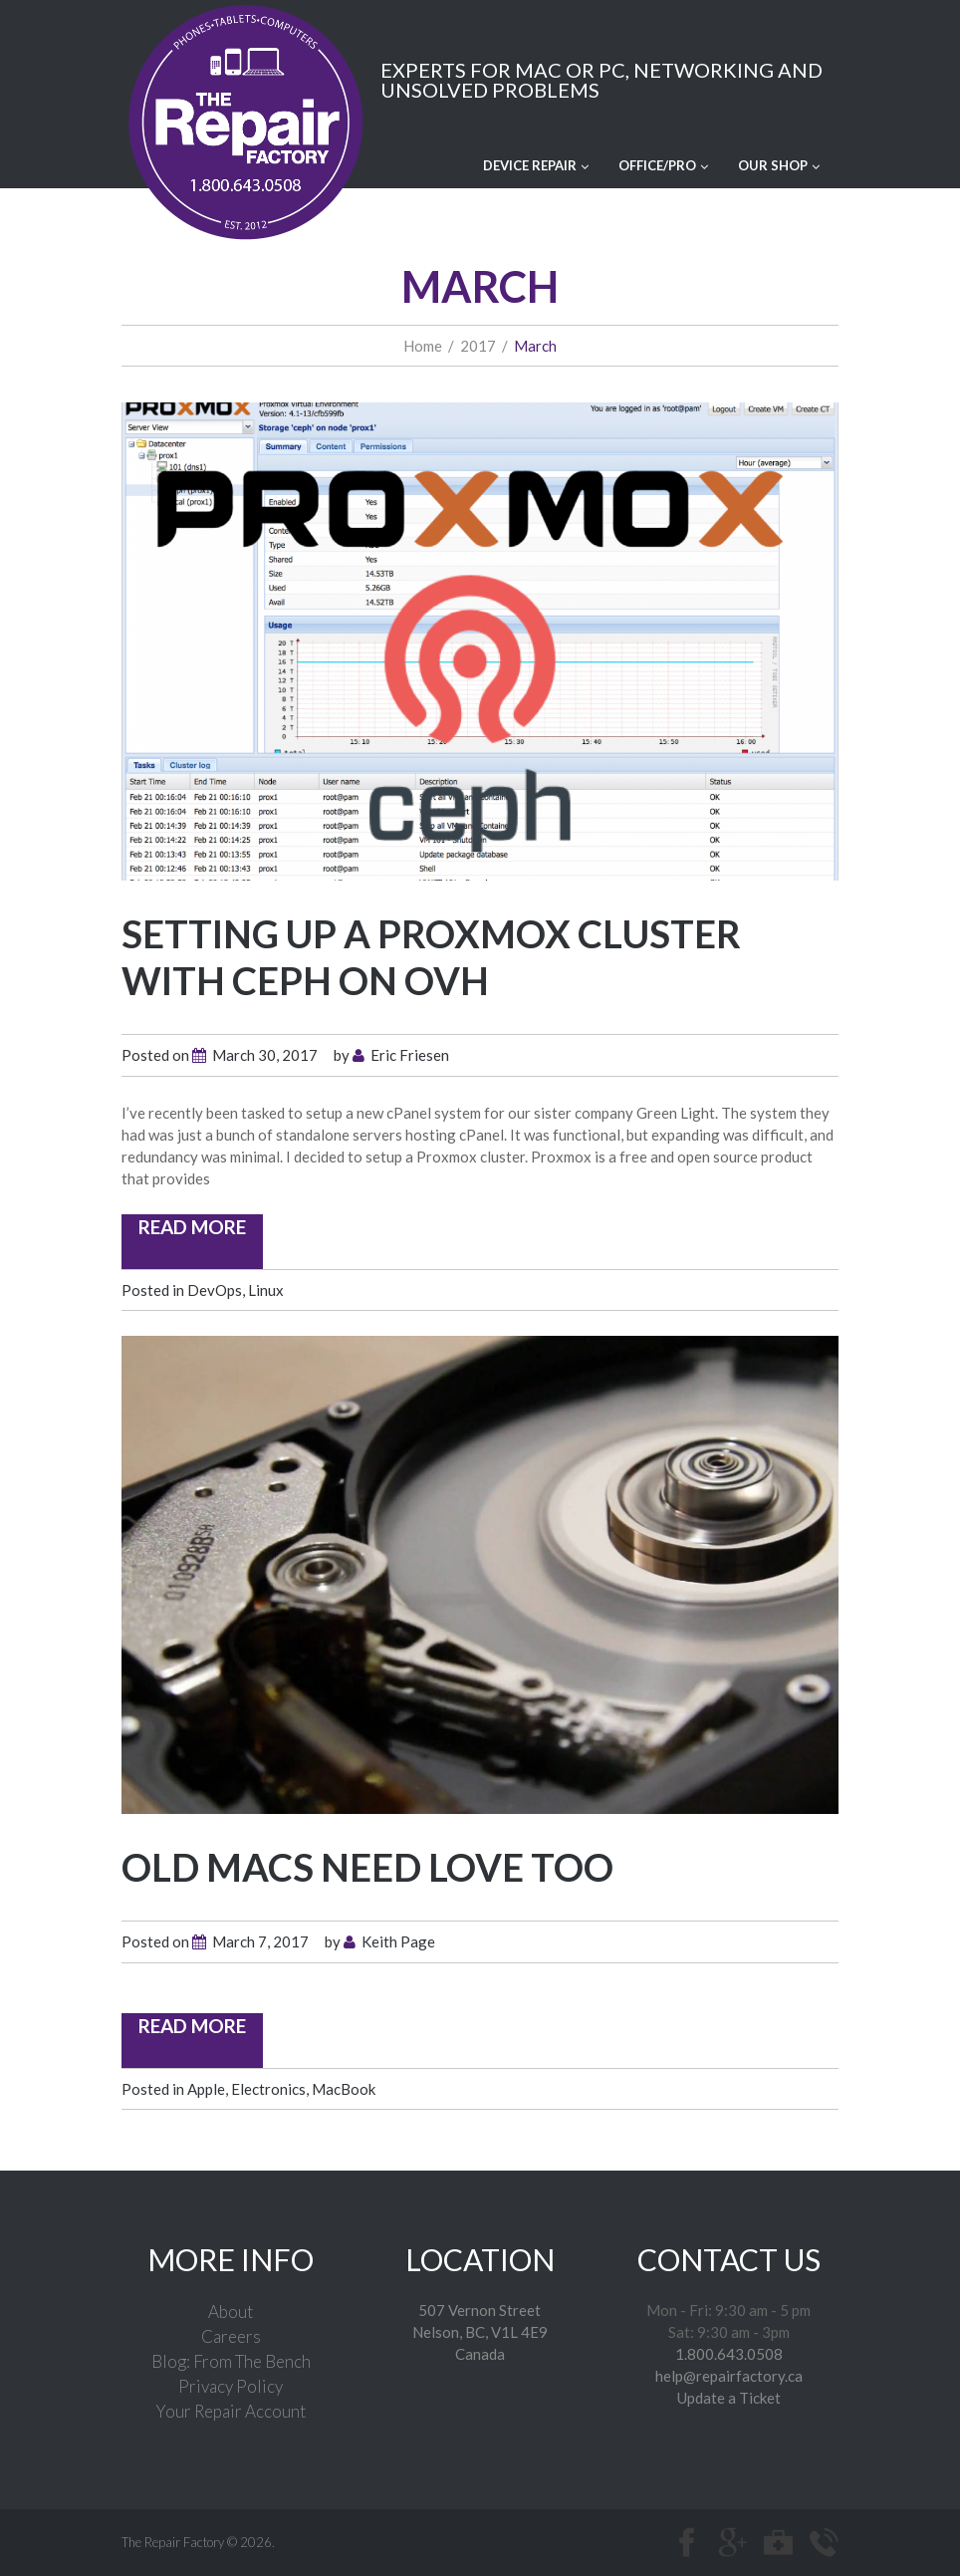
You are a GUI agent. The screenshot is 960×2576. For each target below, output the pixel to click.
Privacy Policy (230, 2385)
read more (192, 1225)
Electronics (268, 2088)
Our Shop (779, 164)
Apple (206, 2088)
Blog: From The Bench (231, 2360)
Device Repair (536, 164)
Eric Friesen (409, 1054)
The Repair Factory (172, 2541)
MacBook (343, 2088)
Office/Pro (663, 164)
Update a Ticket (729, 2397)
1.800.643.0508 (729, 2353)
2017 (478, 345)
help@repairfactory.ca (729, 2375)
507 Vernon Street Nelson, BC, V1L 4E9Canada (480, 2331)
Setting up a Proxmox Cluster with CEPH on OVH (431, 955)
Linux (266, 1289)
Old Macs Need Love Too (367, 1866)
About (230, 2310)
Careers (231, 2335)
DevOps (214, 1289)
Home (422, 345)
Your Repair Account (230, 2410)
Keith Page (398, 1940)
